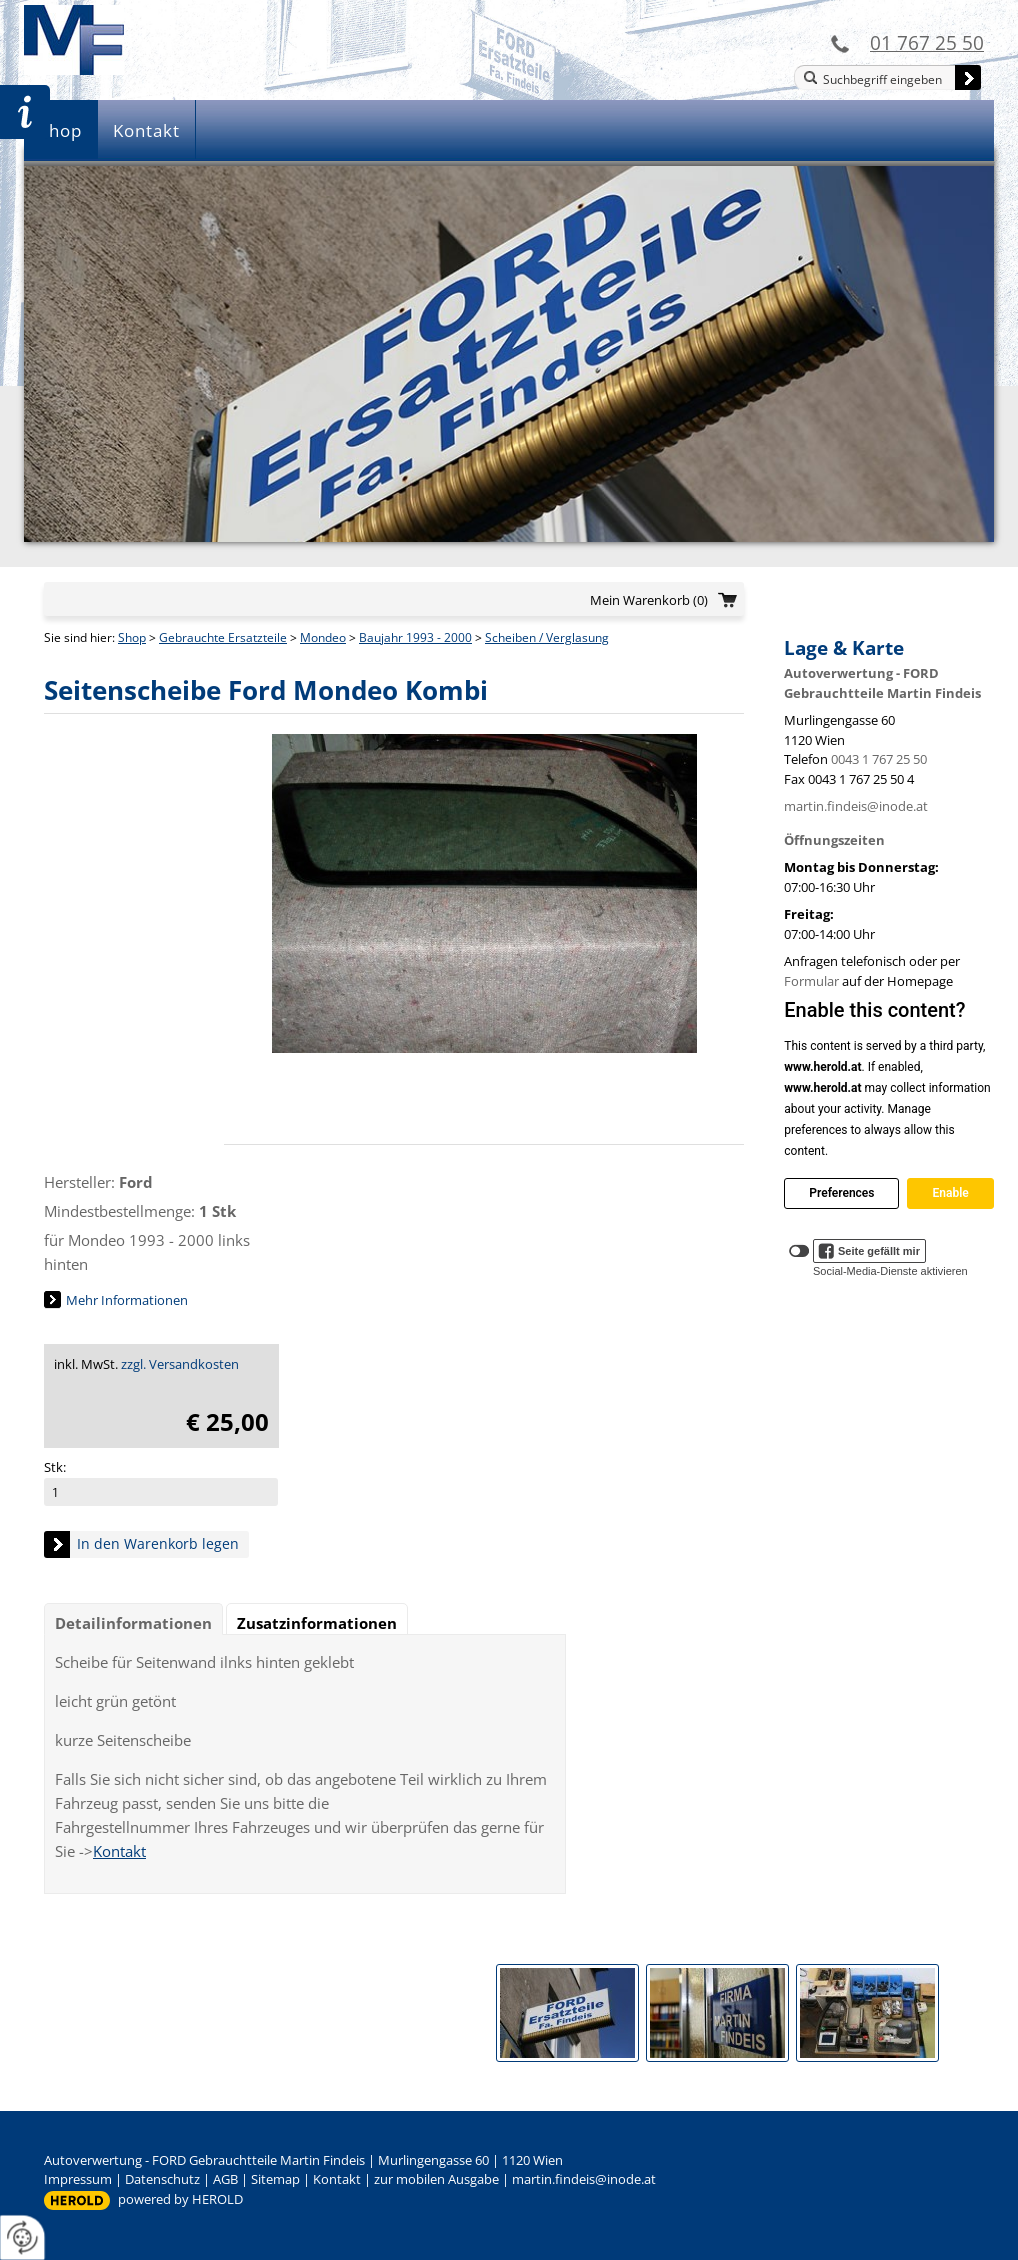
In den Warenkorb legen (158, 1543)
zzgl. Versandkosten (180, 1364)
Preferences (841, 1193)
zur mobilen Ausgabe (436, 2179)
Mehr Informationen (127, 1300)
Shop (60, 130)
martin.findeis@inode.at (856, 806)
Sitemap (275, 2179)
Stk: (55, 1467)
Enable (950, 1193)
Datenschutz (162, 2179)
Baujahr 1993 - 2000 (415, 637)
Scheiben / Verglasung (547, 637)
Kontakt (146, 130)
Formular (811, 981)
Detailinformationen (133, 1623)
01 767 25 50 (927, 42)
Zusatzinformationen (317, 1623)
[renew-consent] (22, 2237)
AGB (225, 2179)
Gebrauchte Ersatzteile (223, 637)
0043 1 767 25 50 (879, 759)
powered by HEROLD (180, 2199)
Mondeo (323, 637)
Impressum (78, 2179)
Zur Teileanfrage (25, 112)
